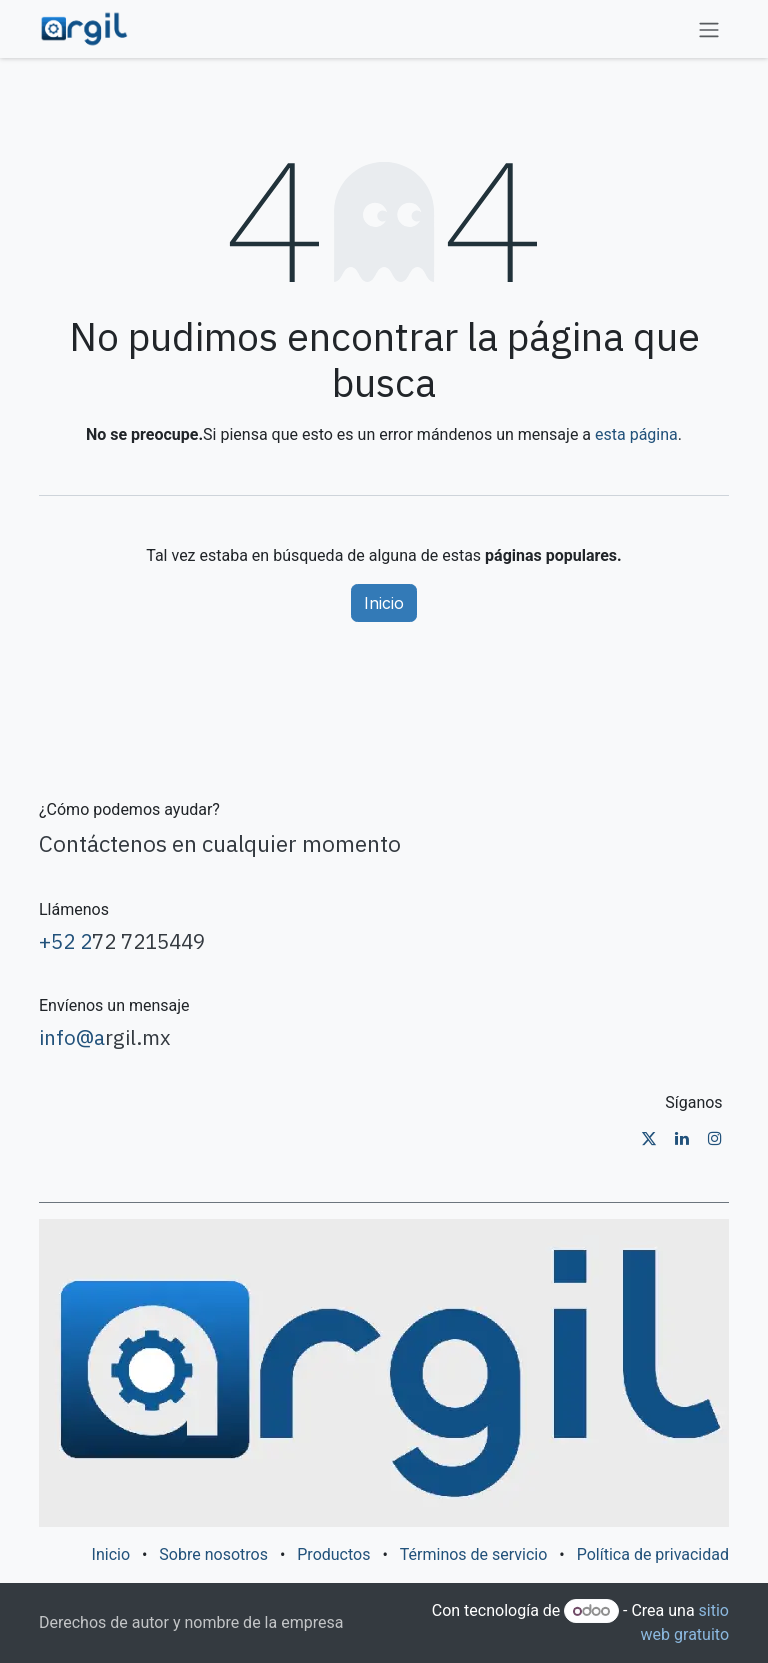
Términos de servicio (474, 1554)
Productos (333, 1554)
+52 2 (65, 941)
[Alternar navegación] (709, 29)
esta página (636, 434)
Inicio (384, 603)
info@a (72, 1037)
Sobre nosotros (213, 1554)
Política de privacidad (653, 1554)
